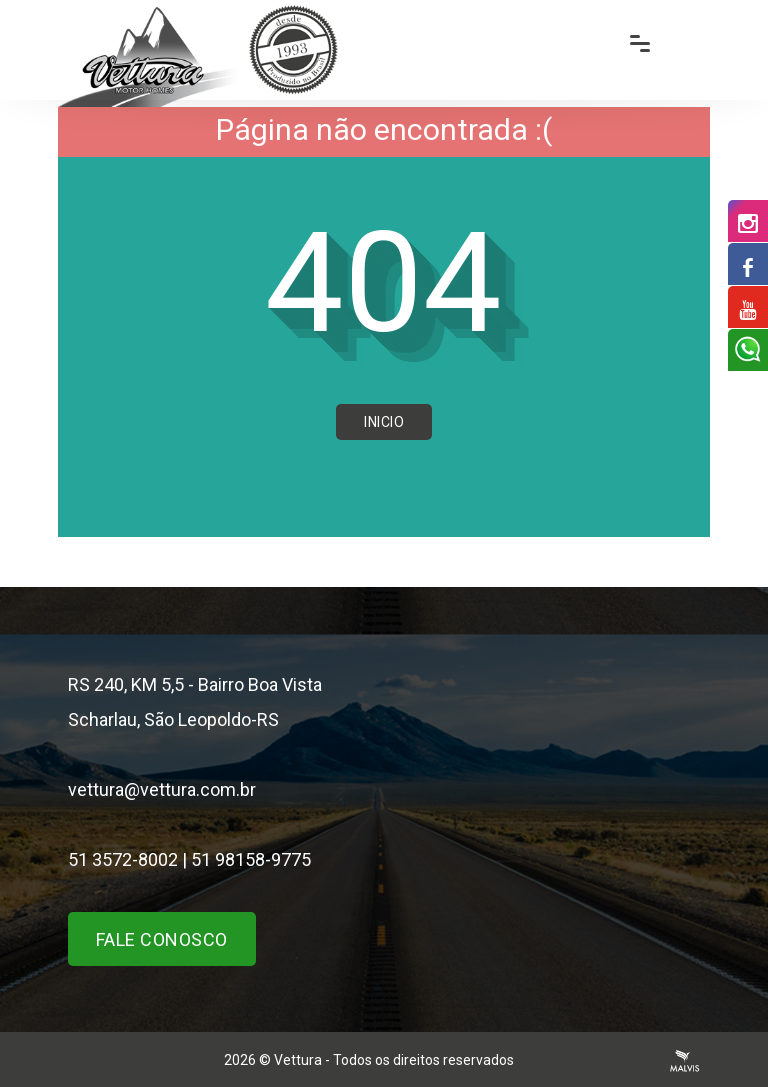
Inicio (384, 422)
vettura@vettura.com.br (162, 789)
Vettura (298, 1060)
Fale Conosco (162, 939)
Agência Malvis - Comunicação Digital (685, 1061)
